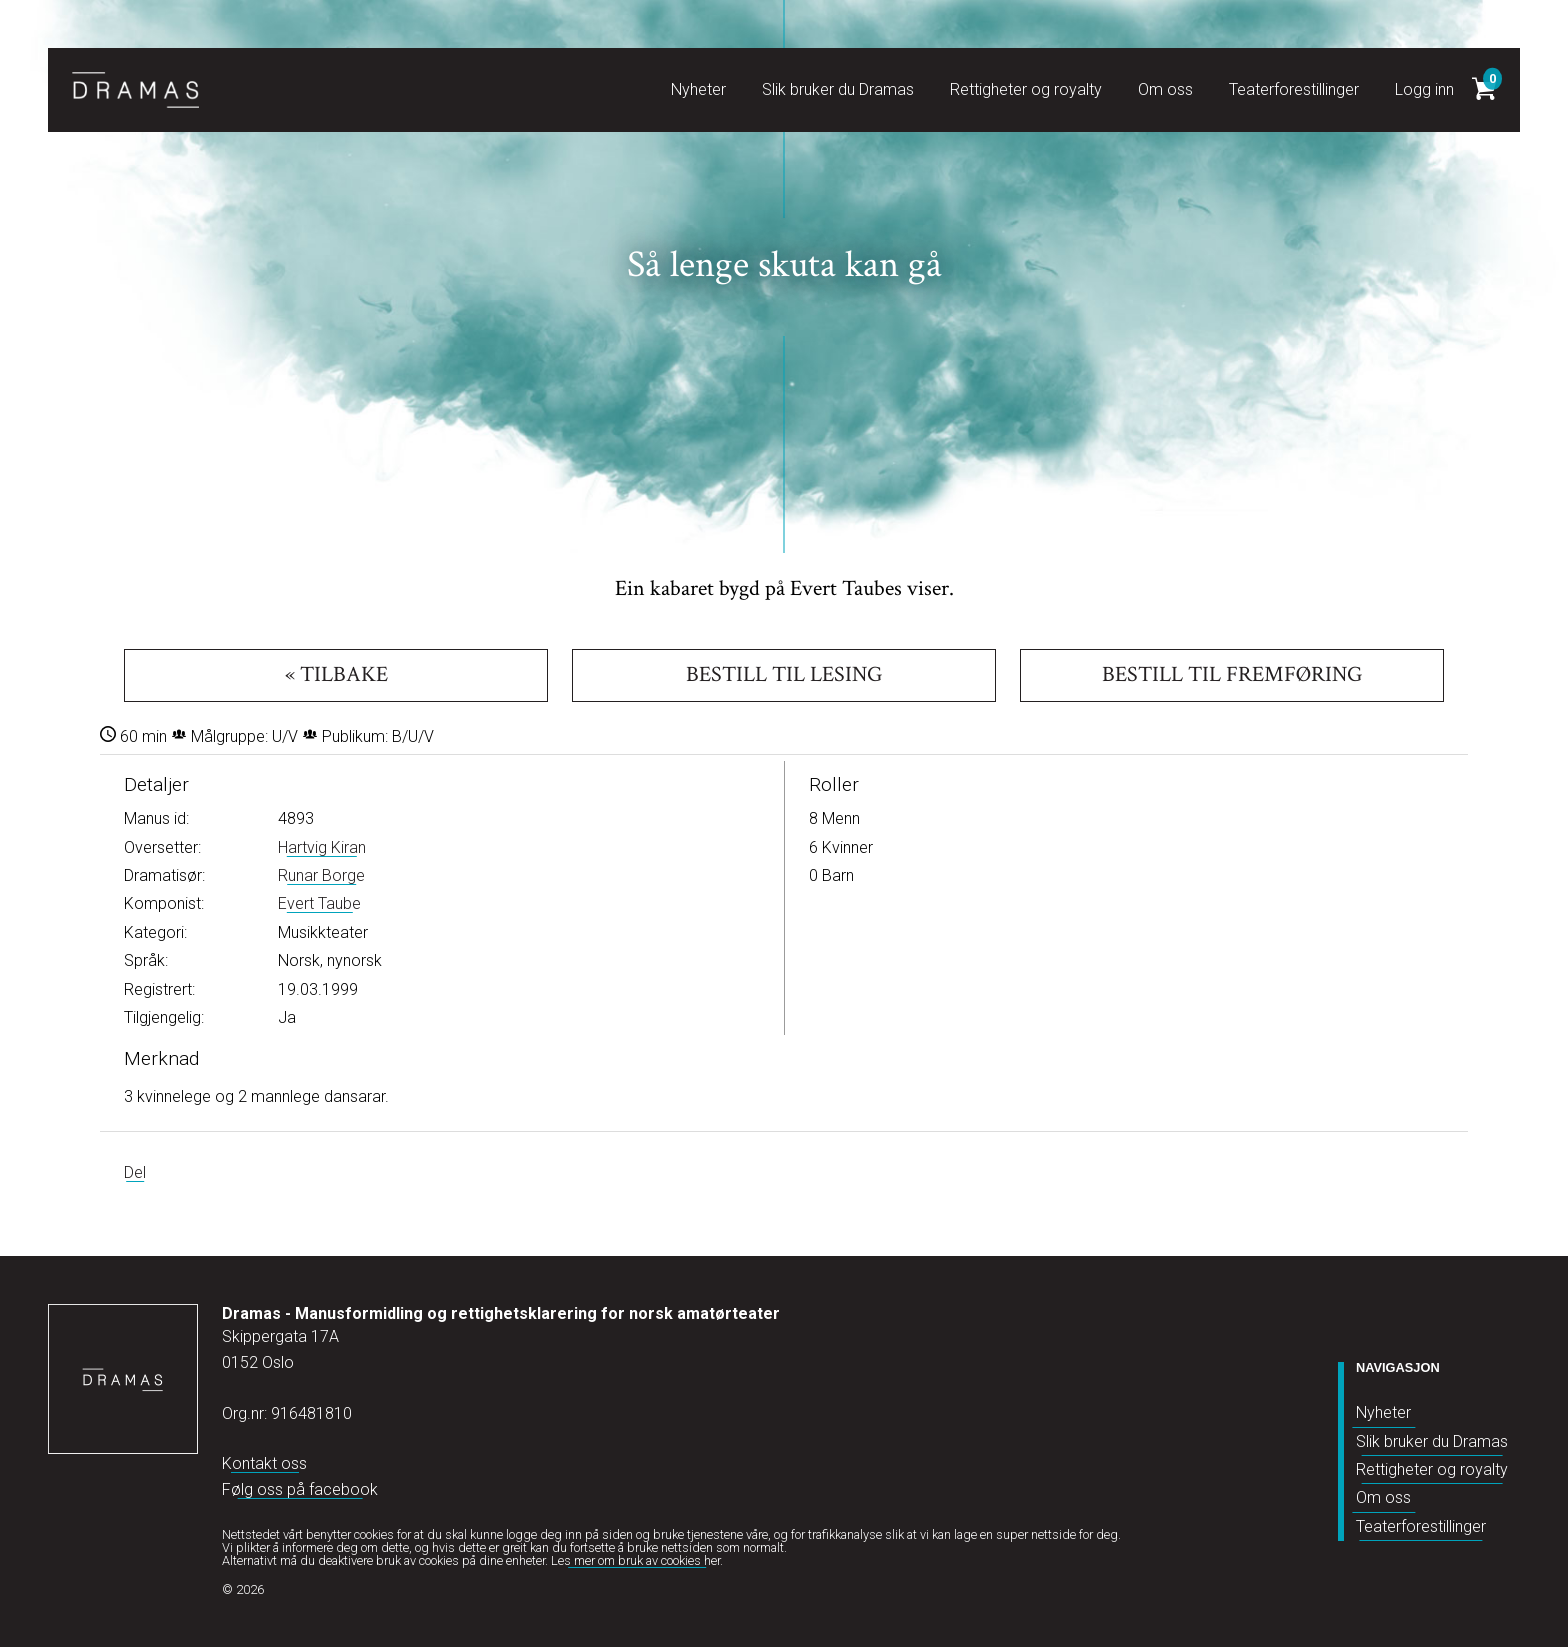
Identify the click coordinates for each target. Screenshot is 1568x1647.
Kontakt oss (264, 1463)
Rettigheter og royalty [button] (1026, 89)
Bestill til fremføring (1232, 674)
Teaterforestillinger (1421, 1526)
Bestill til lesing (784, 674)
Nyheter (1383, 1412)
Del (135, 1172)
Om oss (1383, 1497)
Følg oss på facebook (300, 1489)
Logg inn (1424, 89)
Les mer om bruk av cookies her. (637, 1560)
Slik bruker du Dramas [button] (838, 89)
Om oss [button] (1165, 89)
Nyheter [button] (698, 89)
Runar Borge (321, 875)
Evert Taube (319, 903)
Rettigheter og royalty (1432, 1469)
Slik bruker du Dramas (1432, 1441)
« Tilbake (336, 674)
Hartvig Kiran (322, 847)
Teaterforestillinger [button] (1294, 89)
